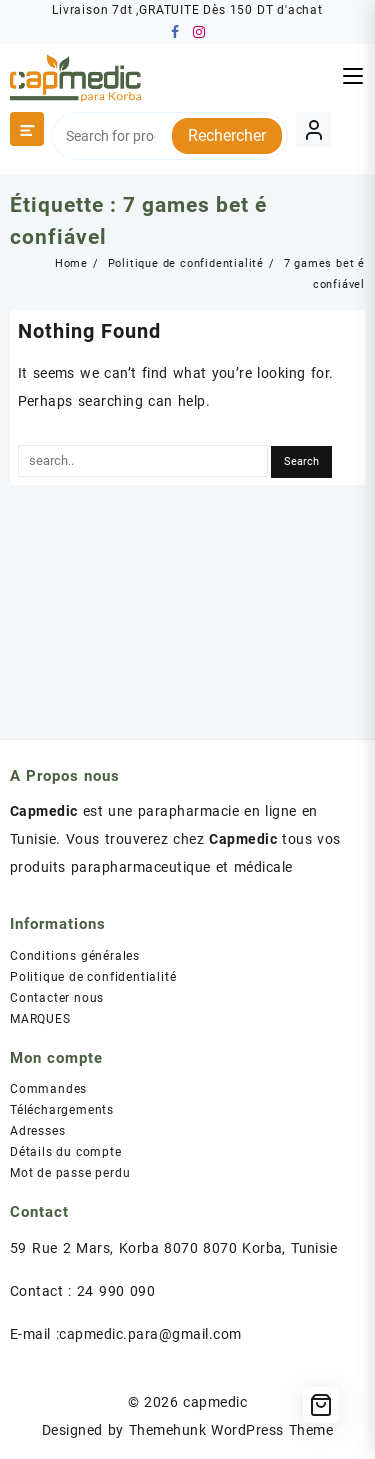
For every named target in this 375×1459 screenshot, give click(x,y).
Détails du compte (66, 1152)
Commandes (48, 1089)
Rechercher (227, 135)
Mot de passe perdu (70, 1173)
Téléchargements (62, 1110)
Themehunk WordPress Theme (231, 1430)
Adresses (37, 1131)
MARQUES (40, 1019)
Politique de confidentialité (93, 977)
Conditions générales (75, 956)
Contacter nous (57, 998)
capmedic (215, 1402)
